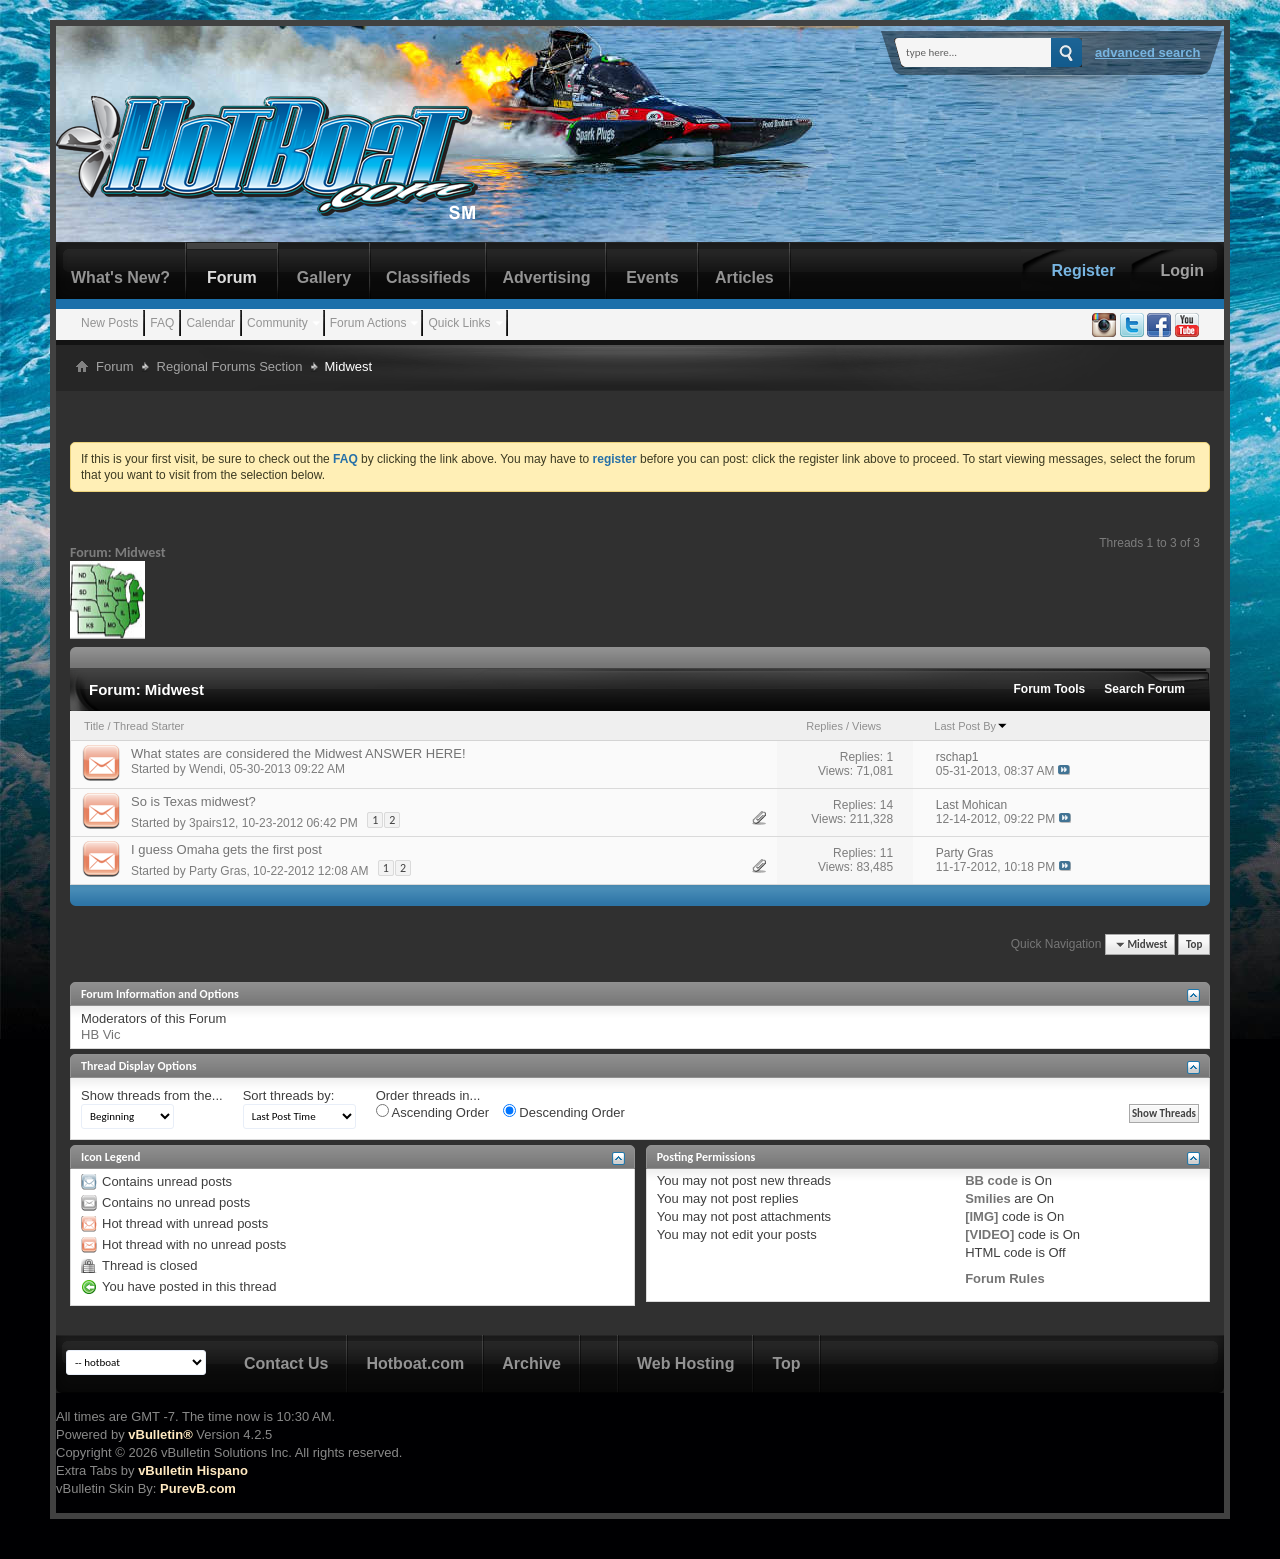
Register (1083, 270)
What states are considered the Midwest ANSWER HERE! (298, 753)
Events (652, 277)
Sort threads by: (289, 1095)
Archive (531, 1363)
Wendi (206, 769)
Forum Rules (1004, 1278)
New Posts (109, 323)
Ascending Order (432, 1112)
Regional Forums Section (230, 366)
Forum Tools (1050, 689)
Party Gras (217, 871)
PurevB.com (198, 1488)
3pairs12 (212, 823)
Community (277, 323)
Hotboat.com (415, 1363)
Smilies (988, 1198)
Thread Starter (148, 726)
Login (1182, 270)
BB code (991, 1180)
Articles (744, 277)
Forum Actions (368, 323)
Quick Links (459, 323)
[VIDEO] (989, 1234)
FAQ (162, 323)
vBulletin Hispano (193, 1470)
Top (1194, 944)
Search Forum (1144, 689)
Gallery (324, 277)
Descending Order (564, 1112)
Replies (824, 726)
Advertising (546, 277)
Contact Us (286, 1363)
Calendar (210, 323)
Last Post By (971, 726)
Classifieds (428, 277)
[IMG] (981, 1216)
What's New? (120, 277)
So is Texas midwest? (193, 801)
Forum (232, 277)
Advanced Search (1148, 52)
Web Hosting (685, 1363)
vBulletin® (160, 1434)
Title (94, 726)
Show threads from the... (152, 1095)
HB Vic (101, 1034)
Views (866, 726)
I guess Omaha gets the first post (226, 849)
